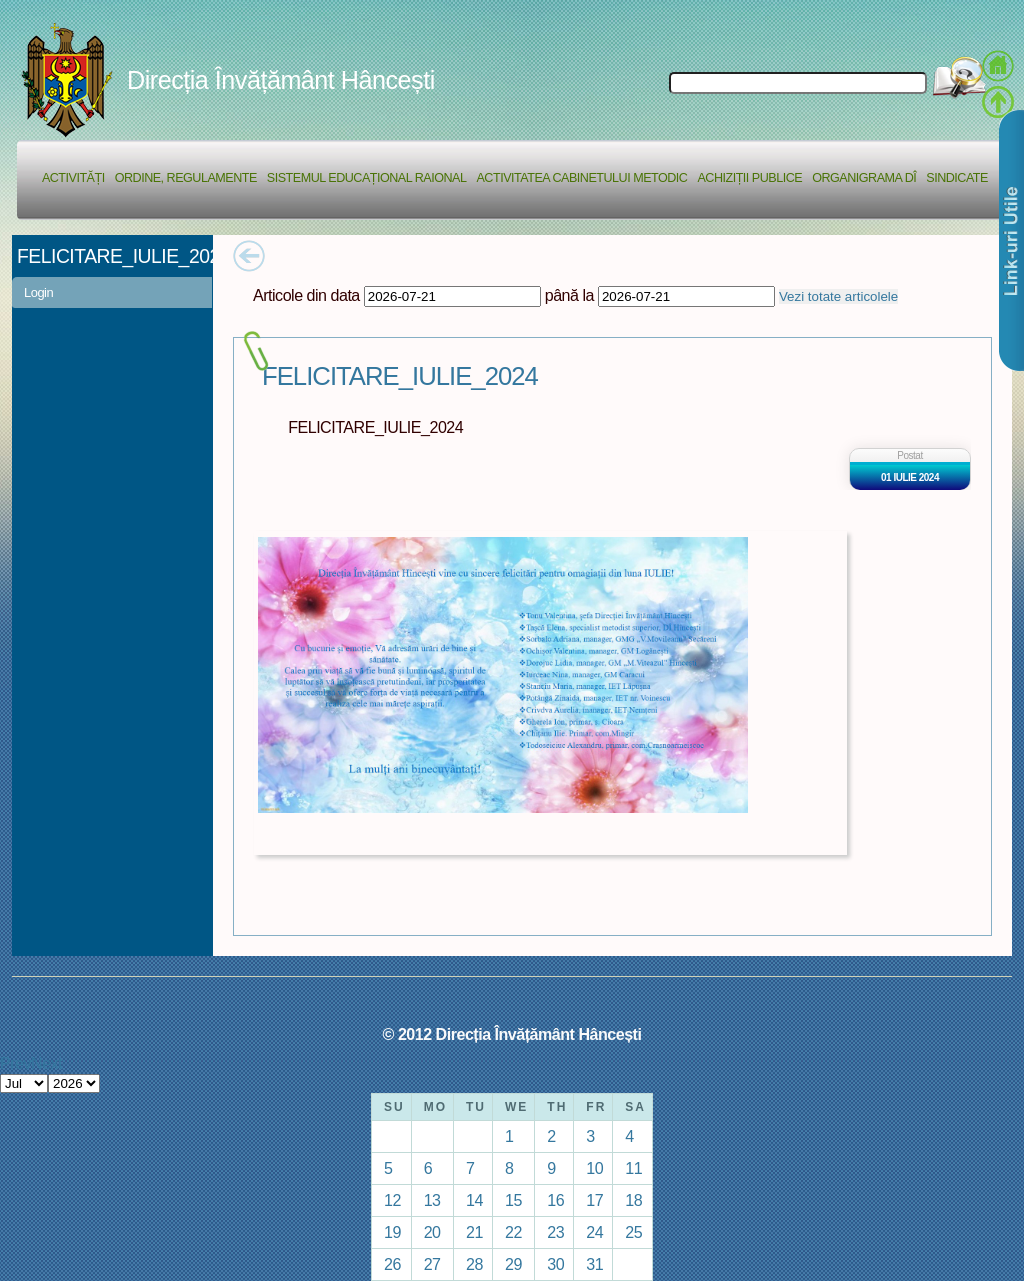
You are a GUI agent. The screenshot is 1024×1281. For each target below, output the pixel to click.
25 (633, 1232)
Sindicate (957, 178)
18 (633, 1200)
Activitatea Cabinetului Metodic (581, 178)
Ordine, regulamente (186, 178)
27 (432, 1264)
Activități (73, 178)
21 (474, 1232)
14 (474, 1200)
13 (432, 1200)
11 (633, 1168)
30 (555, 1264)
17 (594, 1200)
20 (432, 1232)
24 (594, 1232)
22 (513, 1232)
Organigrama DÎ (864, 178)
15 (513, 1200)
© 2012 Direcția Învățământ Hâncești (512, 1034)
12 (392, 1200)
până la (569, 295)
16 (555, 1200)
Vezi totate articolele (838, 296)
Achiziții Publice (749, 178)
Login (38, 292)
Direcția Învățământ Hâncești (281, 80)
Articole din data (306, 295)
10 (594, 1168)
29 (513, 1264)
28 (474, 1264)
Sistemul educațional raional (367, 178)
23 (555, 1232)
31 (594, 1264)
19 (392, 1232)
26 (392, 1264)
